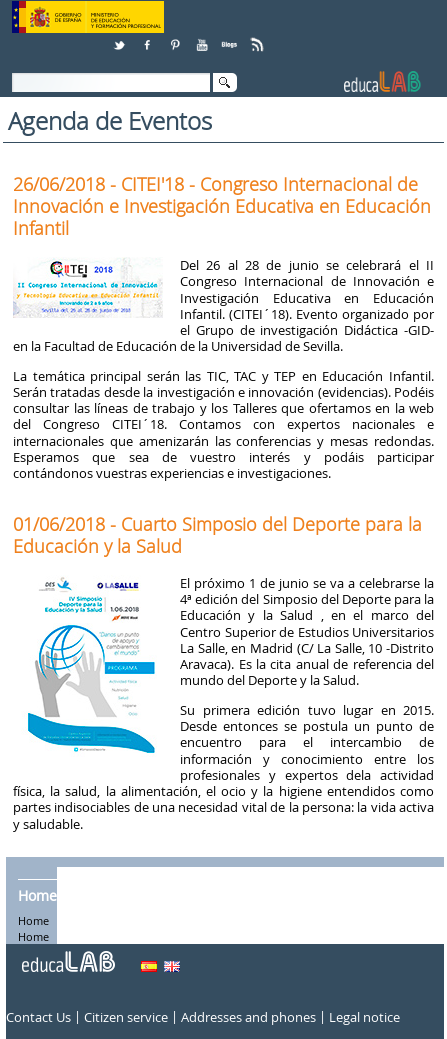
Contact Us (38, 1018)
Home (37, 896)
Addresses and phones (248, 1018)
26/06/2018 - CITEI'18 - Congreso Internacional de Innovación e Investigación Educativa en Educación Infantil (222, 206)
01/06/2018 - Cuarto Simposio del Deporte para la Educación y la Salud (217, 535)
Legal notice (364, 1018)
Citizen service (126, 1018)
